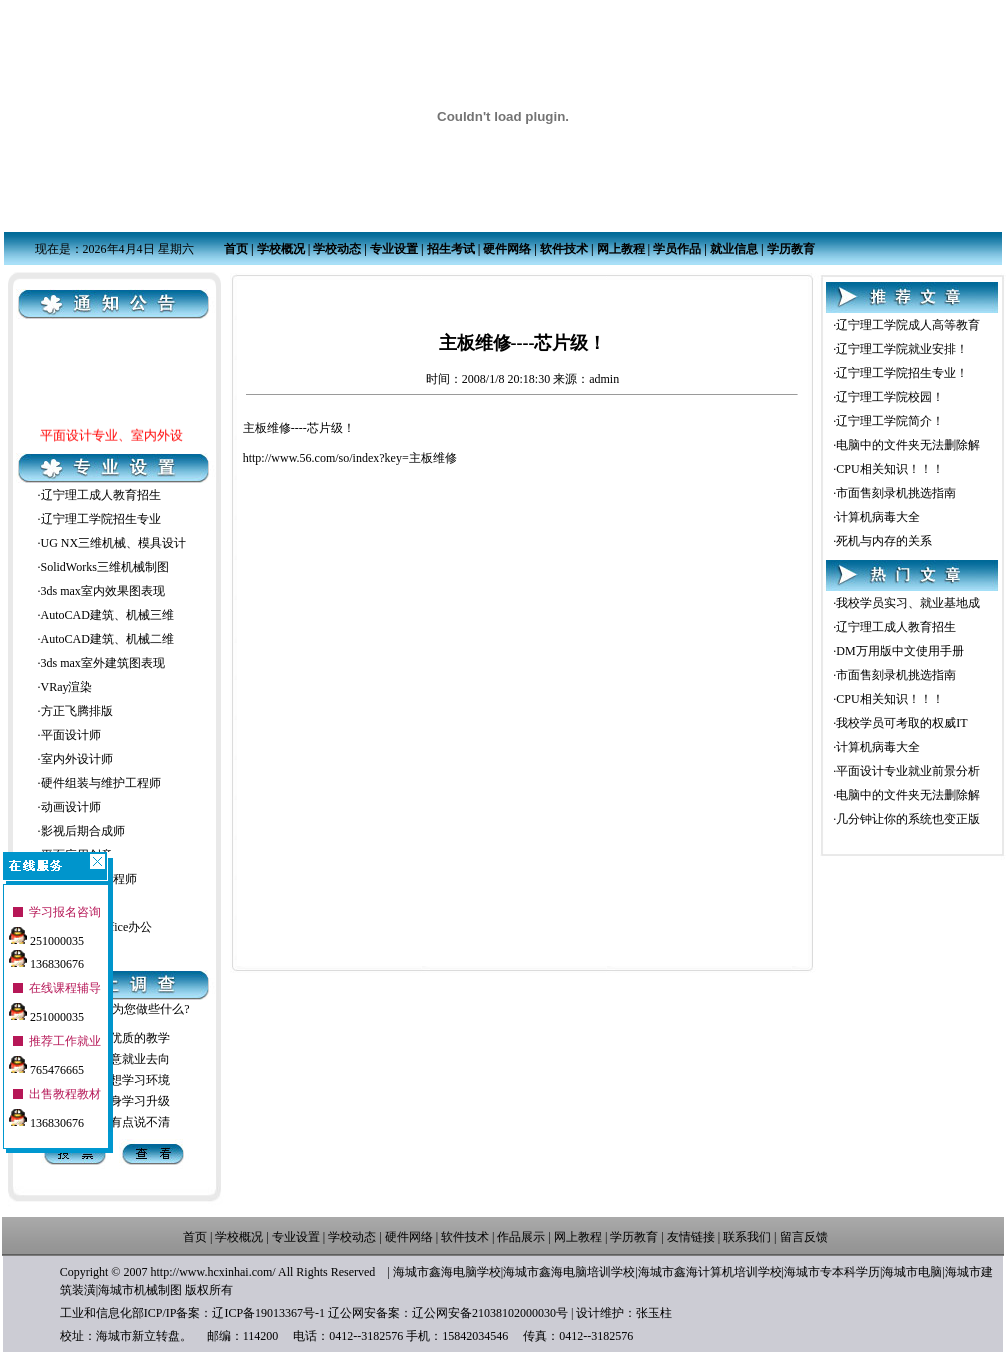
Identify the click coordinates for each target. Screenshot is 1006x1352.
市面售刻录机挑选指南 (896, 493)
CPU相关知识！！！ (889, 469)
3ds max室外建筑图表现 (103, 663)
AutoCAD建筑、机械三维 (107, 615)
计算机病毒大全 (878, 517)
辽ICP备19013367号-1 (268, 1313)
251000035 (46, 933)
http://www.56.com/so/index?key (322, 458)
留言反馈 (804, 1237)
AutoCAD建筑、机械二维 (107, 639)
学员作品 (677, 249)
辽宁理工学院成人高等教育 (908, 325)
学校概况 (281, 249)
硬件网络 (507, 249)
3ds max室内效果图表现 (103, 591)
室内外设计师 (77, 759)
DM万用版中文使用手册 (899, 651)
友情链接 (691, 1237)
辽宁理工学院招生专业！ (902, 373)
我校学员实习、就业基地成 (908, 603)
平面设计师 (71, 735)
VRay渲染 (67, 687)
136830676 (46, 956)
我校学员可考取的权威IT (901, 723)
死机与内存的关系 (884, 541)
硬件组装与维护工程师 (101, 783)
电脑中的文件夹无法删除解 (908, 445)
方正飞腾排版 (77, 711)
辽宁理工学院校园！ (890, 397)
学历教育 (791, 249)
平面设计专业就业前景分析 (908, 771)
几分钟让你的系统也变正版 (908, 819)
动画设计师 (71, 807)
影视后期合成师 (83, 831)
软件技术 (564, 249)
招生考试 (451, 249)
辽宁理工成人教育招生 (101, 495)
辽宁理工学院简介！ (890, 421)
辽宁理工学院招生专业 (101, 519)
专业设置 (394, 249)
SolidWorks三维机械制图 (105, 567)
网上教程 (621, 249)
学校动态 (337, 249)
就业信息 (734, 249)
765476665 (46, 1062)
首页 (236, 249)
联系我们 (747, 1237)
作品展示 (521, 1237)
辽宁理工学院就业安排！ (902, 349)
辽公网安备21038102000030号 (490, 1313)
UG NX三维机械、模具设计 (114, 543)
